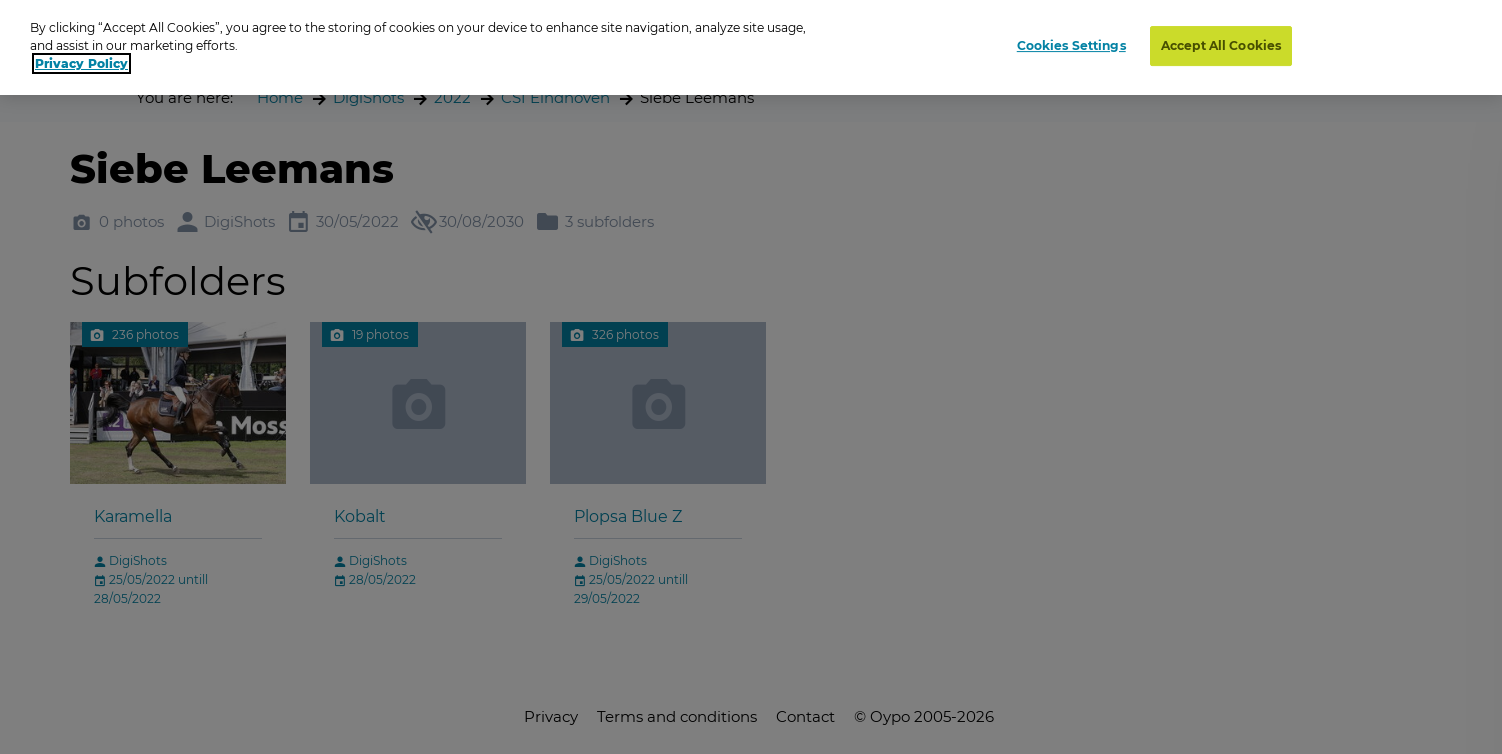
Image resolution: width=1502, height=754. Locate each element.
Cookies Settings (1071, 45)
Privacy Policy (81, 63)
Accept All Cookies (1221, 45)
